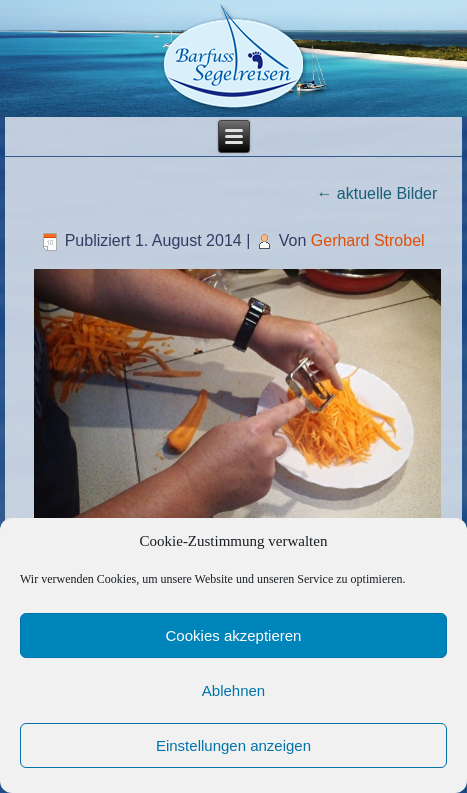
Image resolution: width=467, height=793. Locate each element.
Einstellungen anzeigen (233, 745)
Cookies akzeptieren (234, 635)
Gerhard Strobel (368, 240)
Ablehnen (233, 690)
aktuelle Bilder (376, 193)
